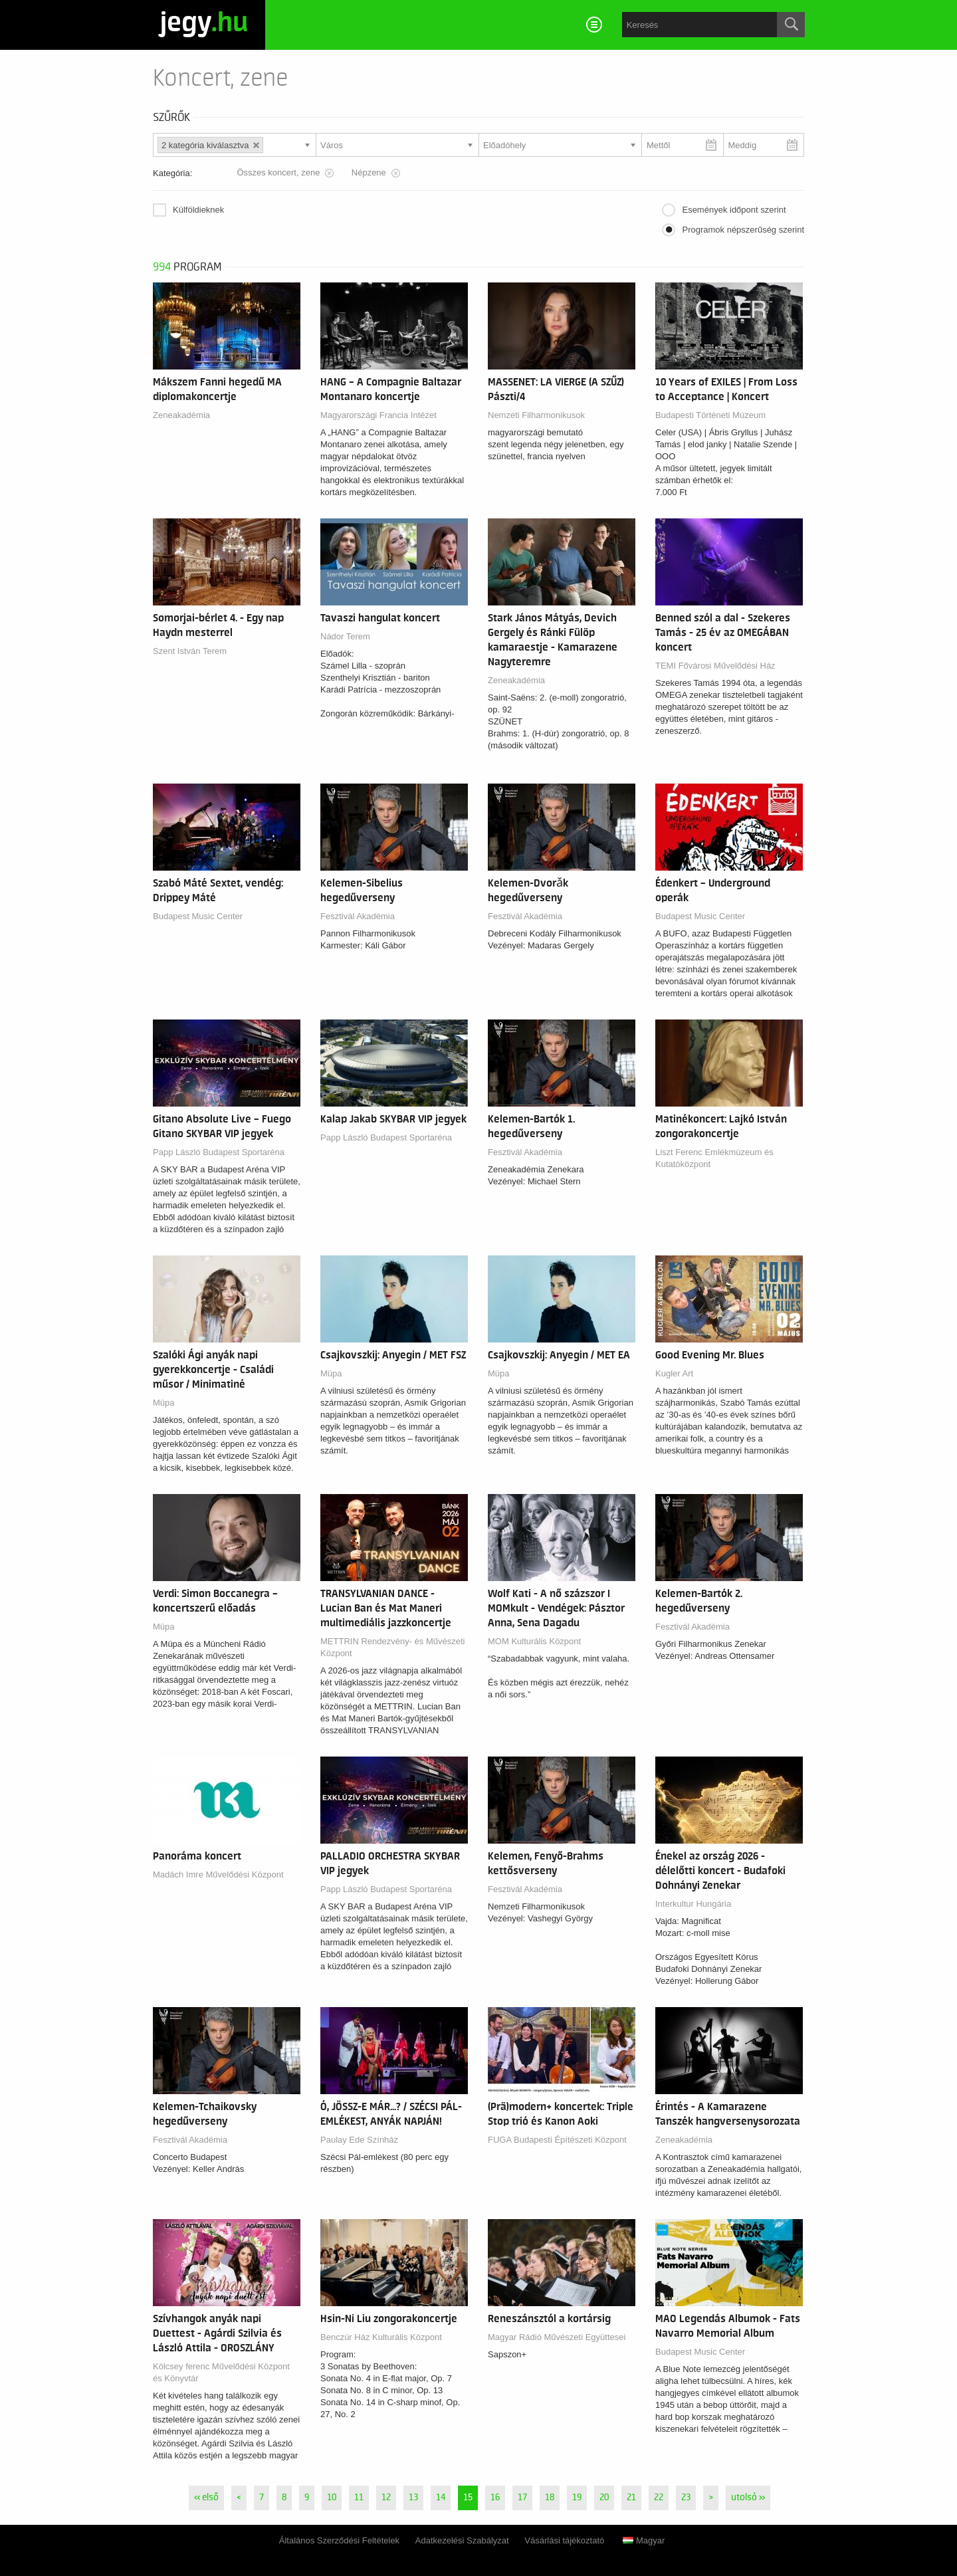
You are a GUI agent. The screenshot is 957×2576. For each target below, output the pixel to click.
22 (658, 2497)
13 (413, 2497)
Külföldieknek (198, 210)
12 (386, 2497)
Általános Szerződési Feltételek (339, 2540)
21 (631, 2497)
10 (331, 2497)
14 (440, 2497)
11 (359, 2497)
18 (549, 2497)
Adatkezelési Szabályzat (462, 2540)
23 (686, 2497)
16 (495, 2497)
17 (522, 2497)
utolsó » (748, 2497)
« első (206, 2497)
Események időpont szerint (734, 210)
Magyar (644, 2540)
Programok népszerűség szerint (743, 230)
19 (577, 2497)
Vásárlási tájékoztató (564, 2540)
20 (604, 2497)
